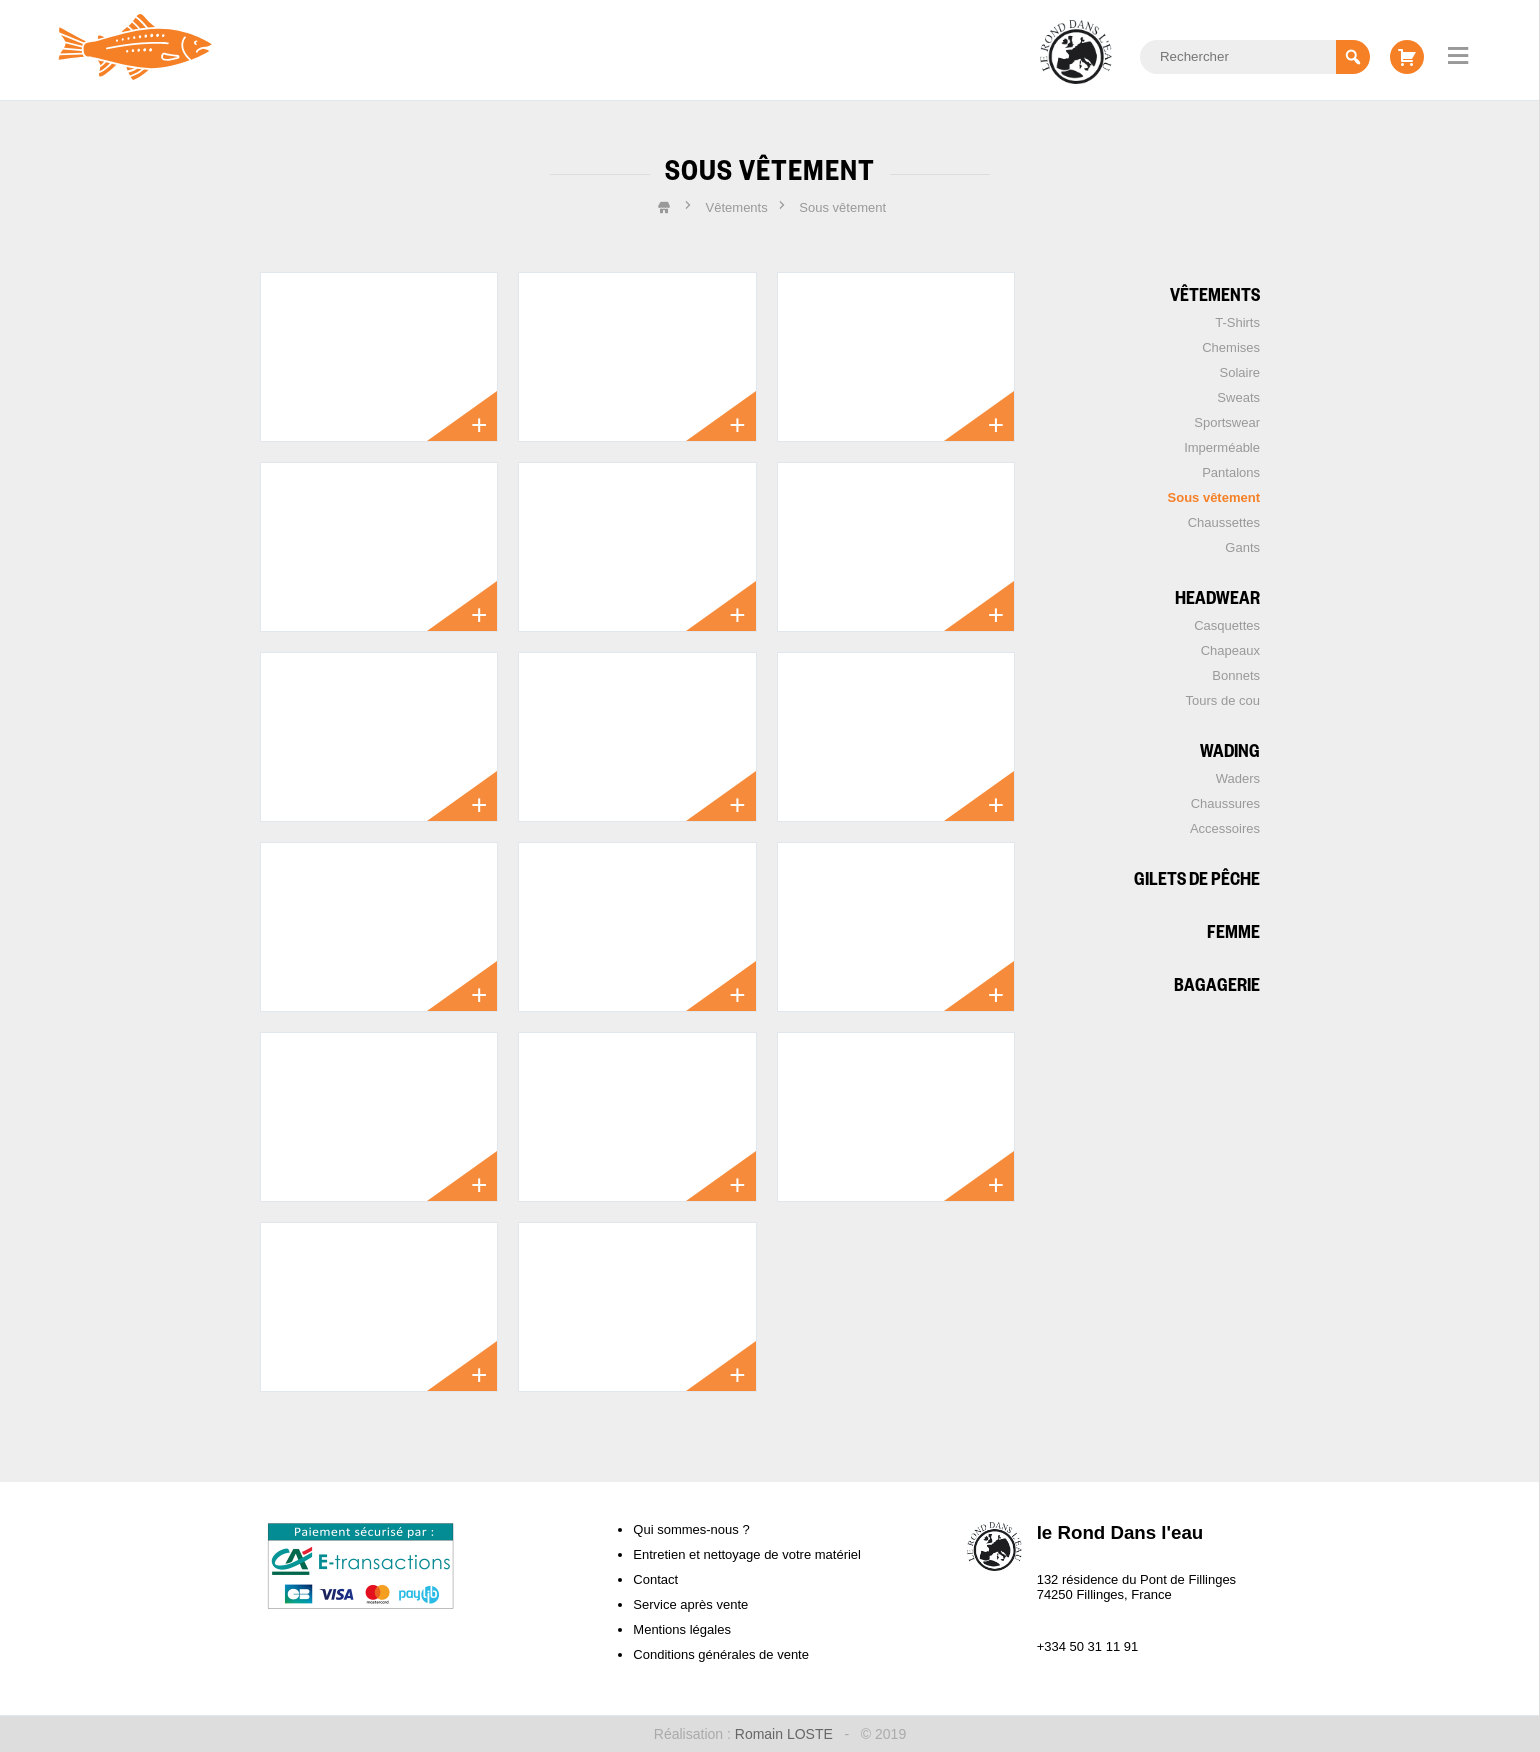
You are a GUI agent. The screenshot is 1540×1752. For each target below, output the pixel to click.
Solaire (1240, 372)
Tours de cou (1223, 700)
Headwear (1217, 596)
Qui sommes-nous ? (691, 1529)
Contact (655, 1579)
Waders (1238, 778)
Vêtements (1215, 293)
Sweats (1238, 397)
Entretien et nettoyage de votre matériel (747, 1554)
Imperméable (1222, 447)
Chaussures (1225, 803)
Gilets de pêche (1197, 877)
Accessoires (1225, 828)
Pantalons (1231, 472)
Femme (1233, 930)
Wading (1230, 749)
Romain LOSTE (784, 1734)
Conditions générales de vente (721, 1654)
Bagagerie (1217, 983)
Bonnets (1236, 675)
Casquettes (1227, 625)
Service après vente (690, 1604)
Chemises (1231, 347)
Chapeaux (1230, 650)
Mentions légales (682, 1629)
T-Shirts (1237, 322)
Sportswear (1227, 422)
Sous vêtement (1214, 497)
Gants (1242, 547)
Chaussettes (1224, 522)
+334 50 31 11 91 (1088, 1646)
